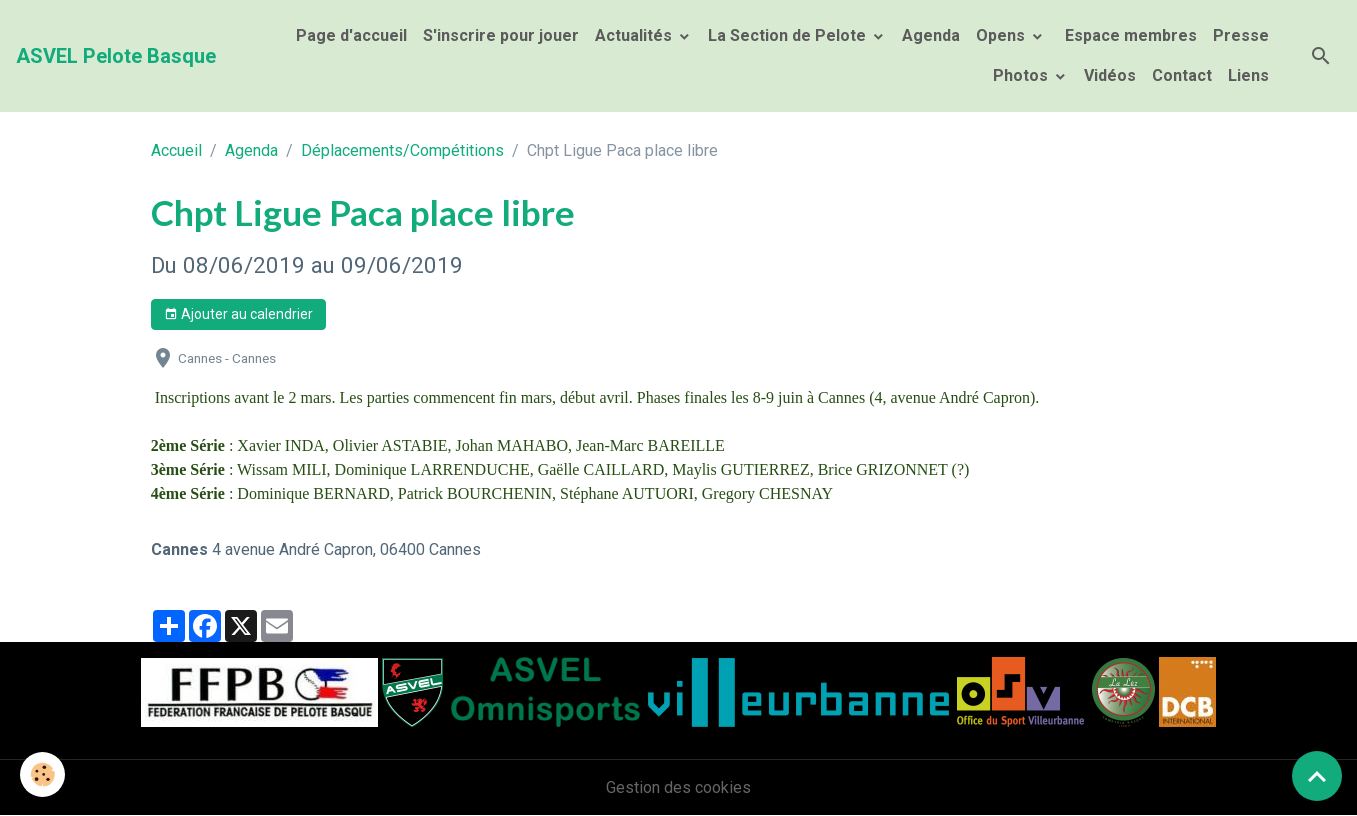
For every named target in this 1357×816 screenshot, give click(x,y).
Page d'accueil (351, 35)
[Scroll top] (1317, 776)
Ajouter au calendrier (238, 315)
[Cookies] (42, 774)
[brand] (116, 56)
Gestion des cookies (678, 787)
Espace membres (1129, 35)
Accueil (176, 150)
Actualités (635, 35)
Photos (1022, 75)
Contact (1182, 75)
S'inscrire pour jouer (501, 35)
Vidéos (1110, 75)
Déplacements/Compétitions (402, 150)
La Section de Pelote (789, 35)
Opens (1002, 35)
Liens (1248, 75)
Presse (1241, 35)
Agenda (931, 35)
